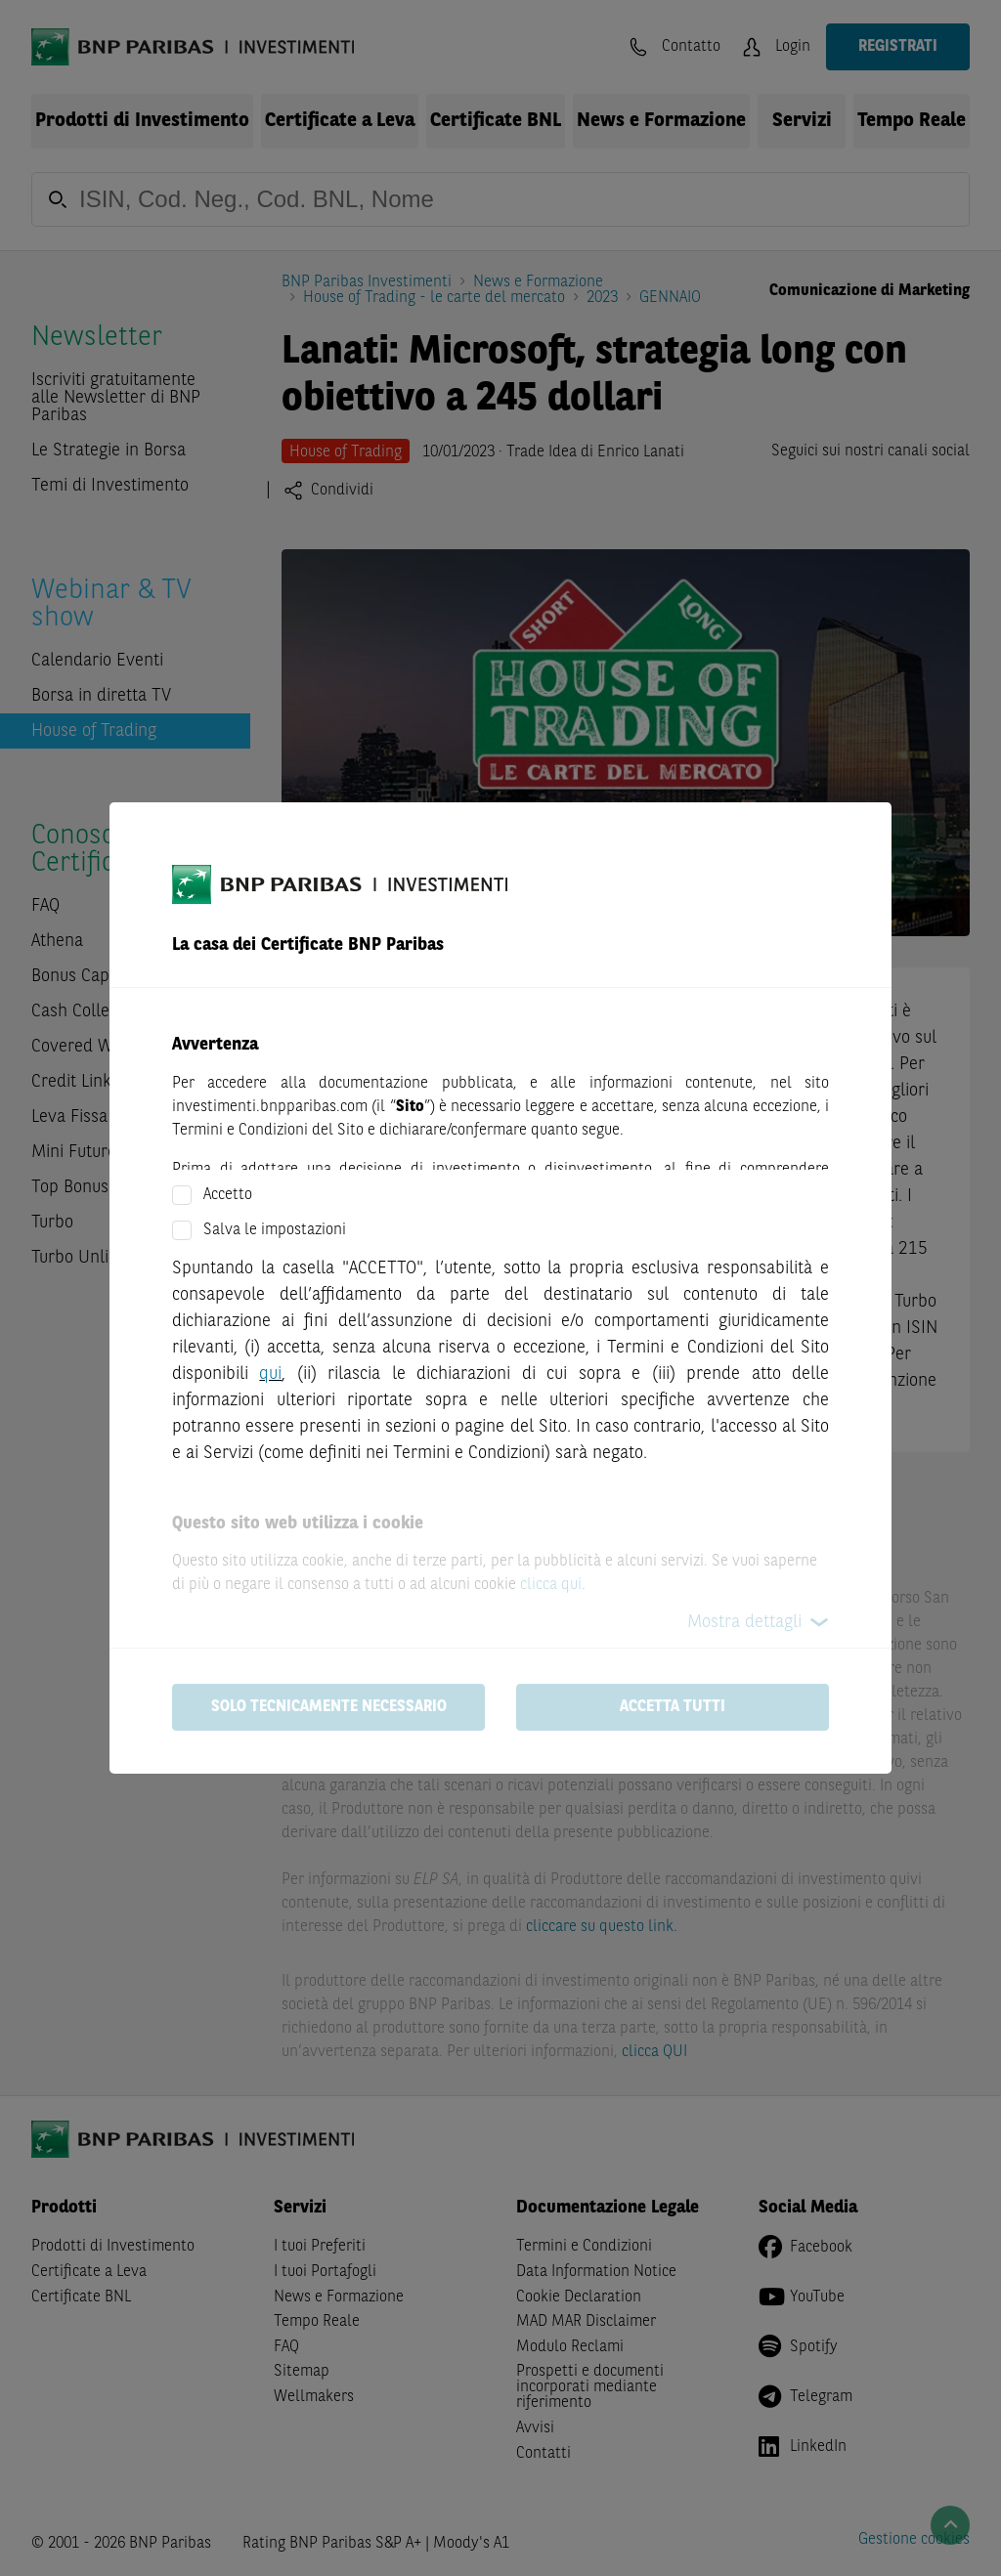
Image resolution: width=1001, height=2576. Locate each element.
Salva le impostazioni (274, 1230)
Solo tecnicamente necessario (329, 1707)
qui (270, 1374)
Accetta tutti (672, 1707)
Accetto (227, 1195)
